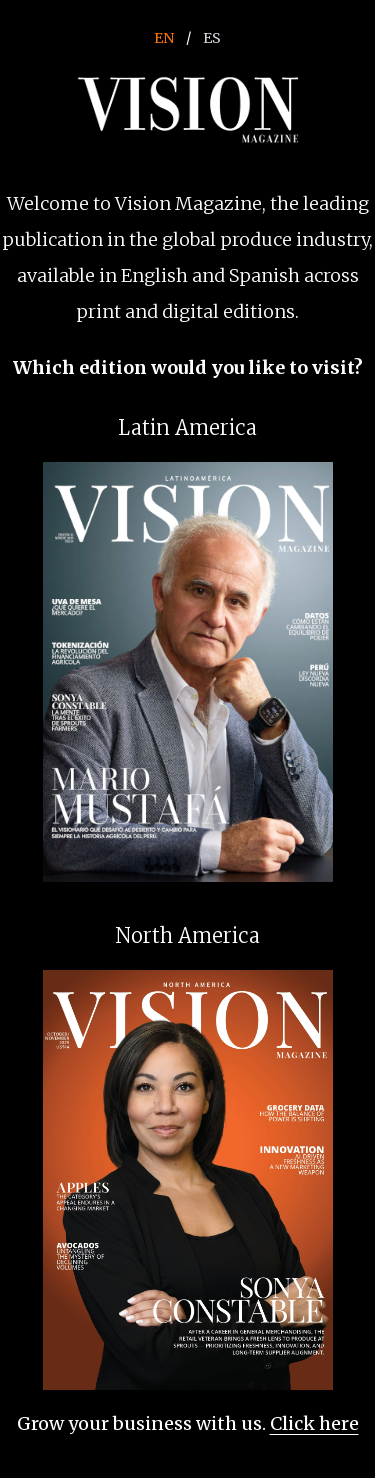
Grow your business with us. (188, 1423)
